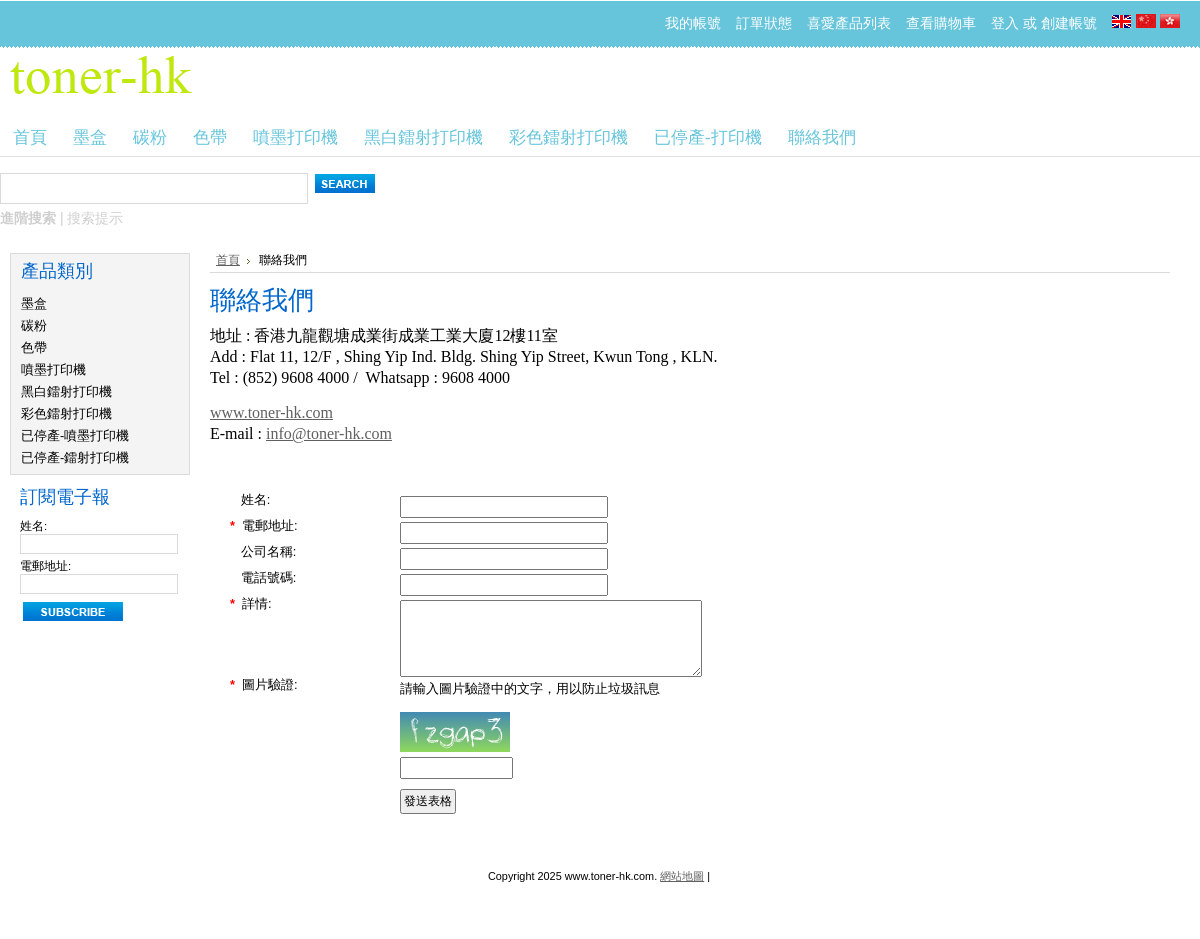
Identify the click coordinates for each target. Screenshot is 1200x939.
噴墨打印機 (53, 369)
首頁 (228, 260)
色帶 (34, 347)
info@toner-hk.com (329, 433)
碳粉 (34, 325)
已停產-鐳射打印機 (75, 457)
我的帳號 (693, 23)
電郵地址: (45, 566)
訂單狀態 (764, 23)
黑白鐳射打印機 (66, 391)
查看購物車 (941, 23)
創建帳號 (1069, 23)
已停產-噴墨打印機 (75, 435)
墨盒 (34, 303)
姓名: (33, 526)
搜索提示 (95, 218)
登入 (1005, 23)
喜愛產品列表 (849, 23)
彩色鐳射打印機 (66, 413)
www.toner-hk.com (271, 412)
